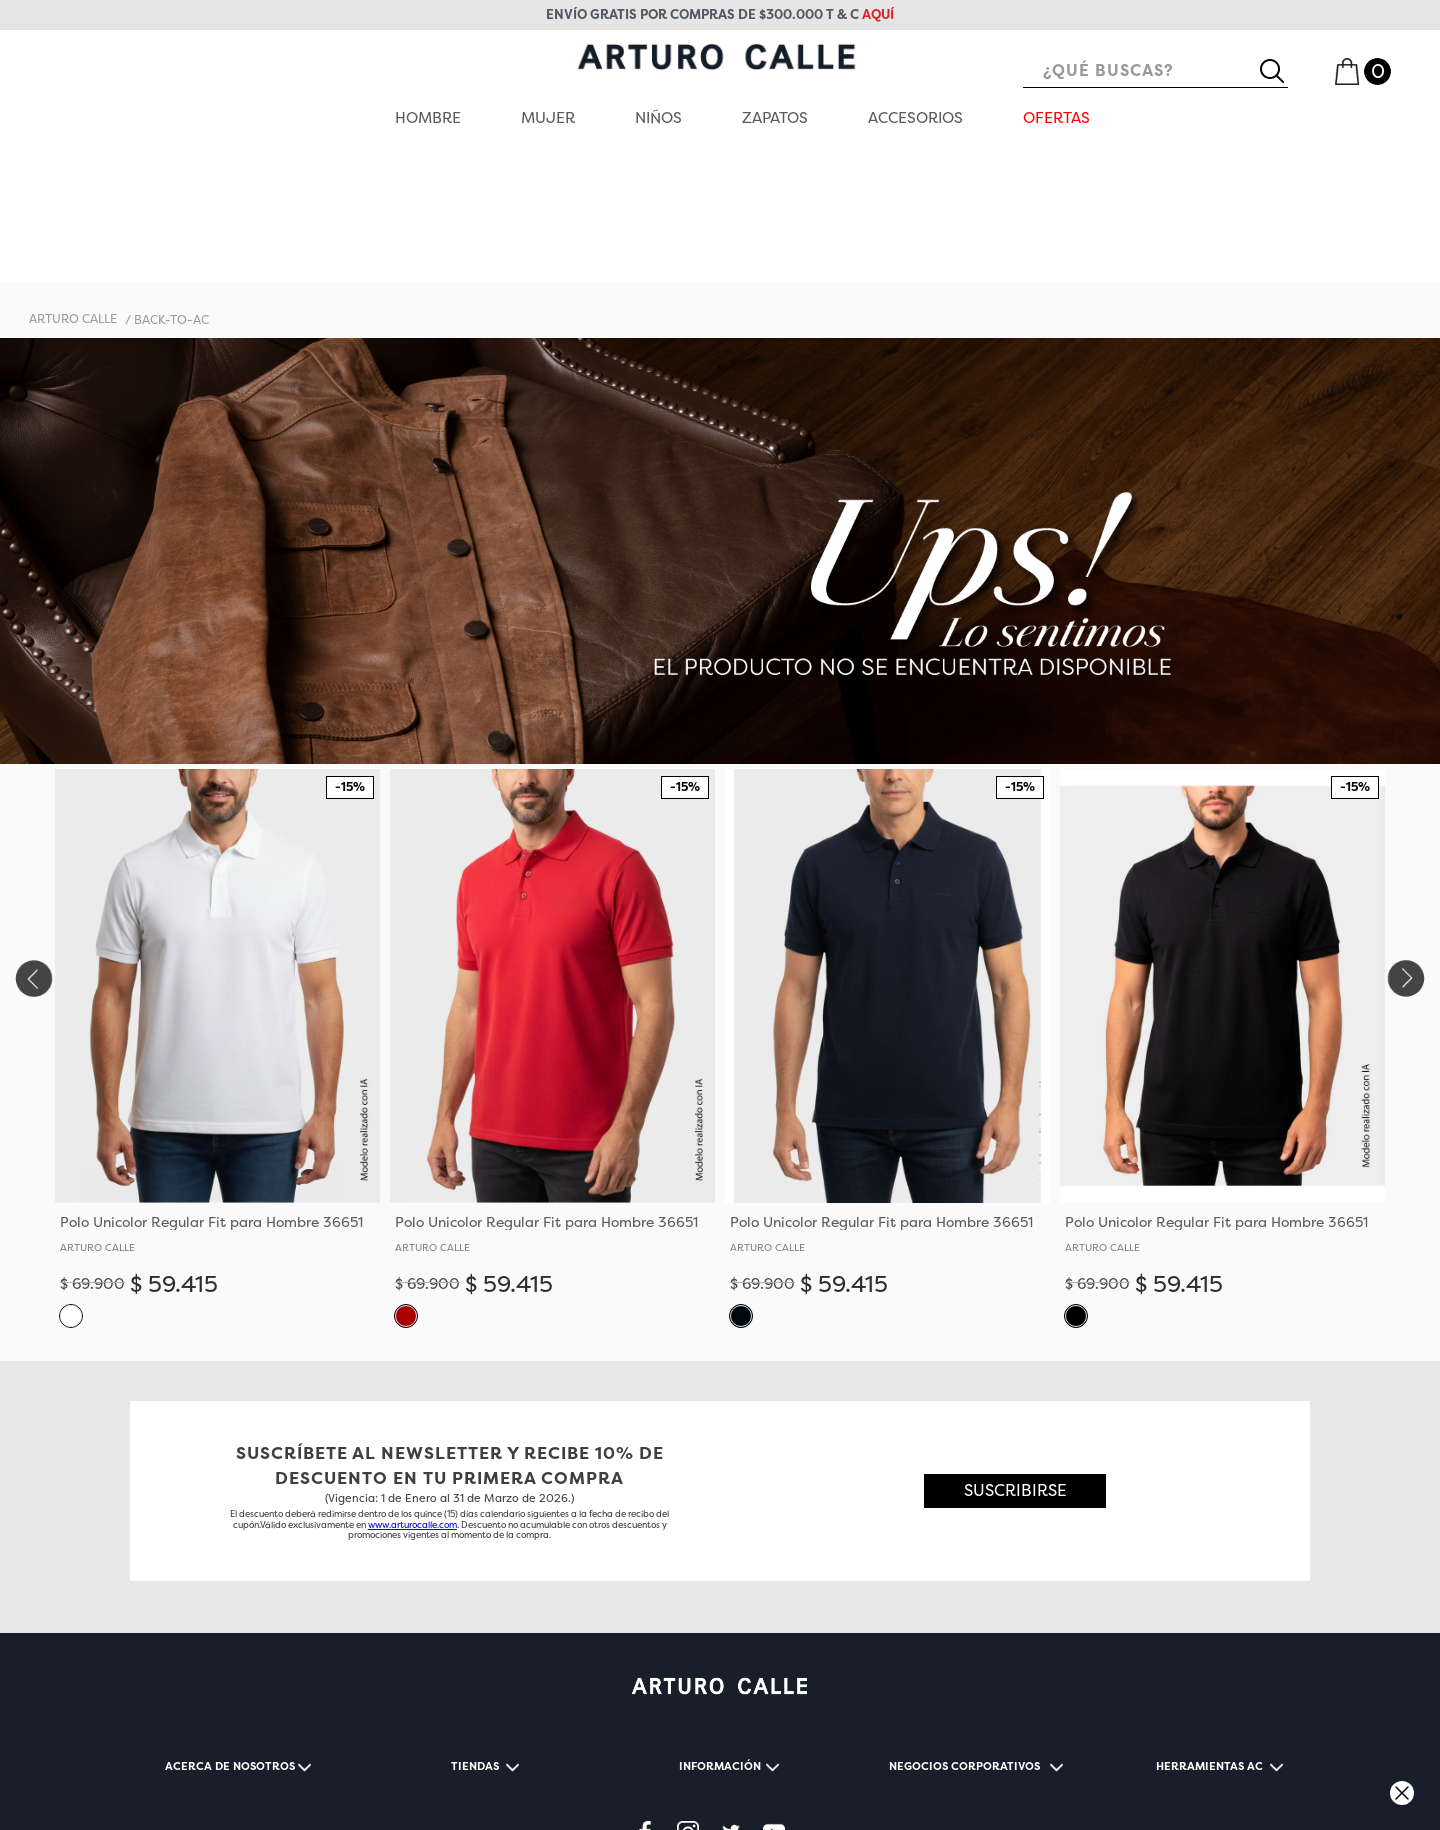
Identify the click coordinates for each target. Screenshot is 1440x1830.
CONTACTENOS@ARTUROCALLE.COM (383, 1784)
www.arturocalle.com (412, 1396)
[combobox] (1155, 71)
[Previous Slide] (32, 849)
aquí (878, 14)
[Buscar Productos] (1280, 71)
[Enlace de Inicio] (73, 191)
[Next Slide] (1407, 849)
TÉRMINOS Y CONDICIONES (223, 1761)
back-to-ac (171, 191)
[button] (71, 1186)
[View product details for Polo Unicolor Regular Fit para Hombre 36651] (217, 927)
